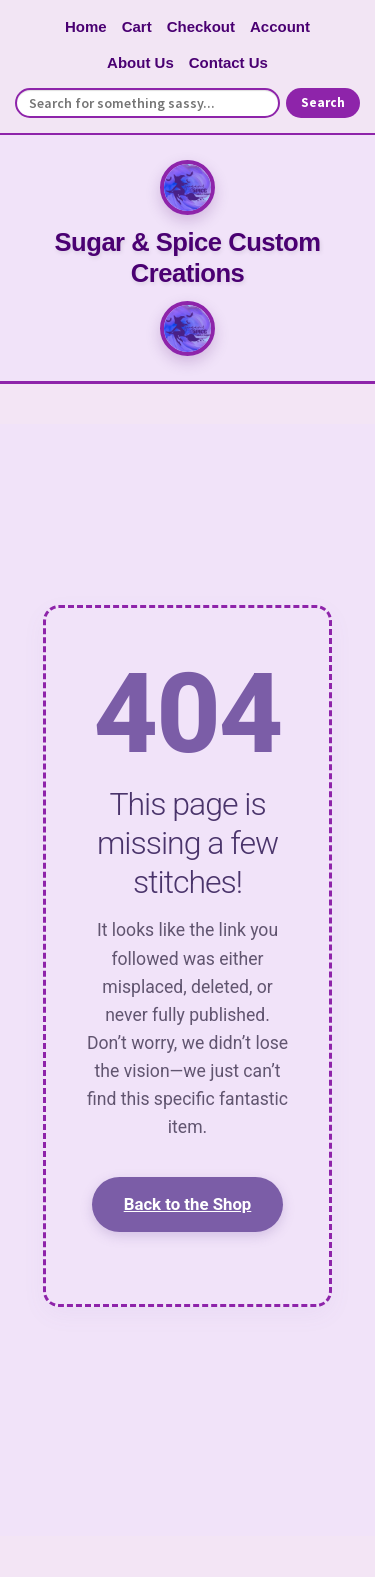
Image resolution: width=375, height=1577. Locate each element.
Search (323, 102)
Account (280, 26)
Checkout (201, 26)
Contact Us (228, 62)
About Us (140, 62)
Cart (137, 26)
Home (86, 26)
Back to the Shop (188, 1204)
